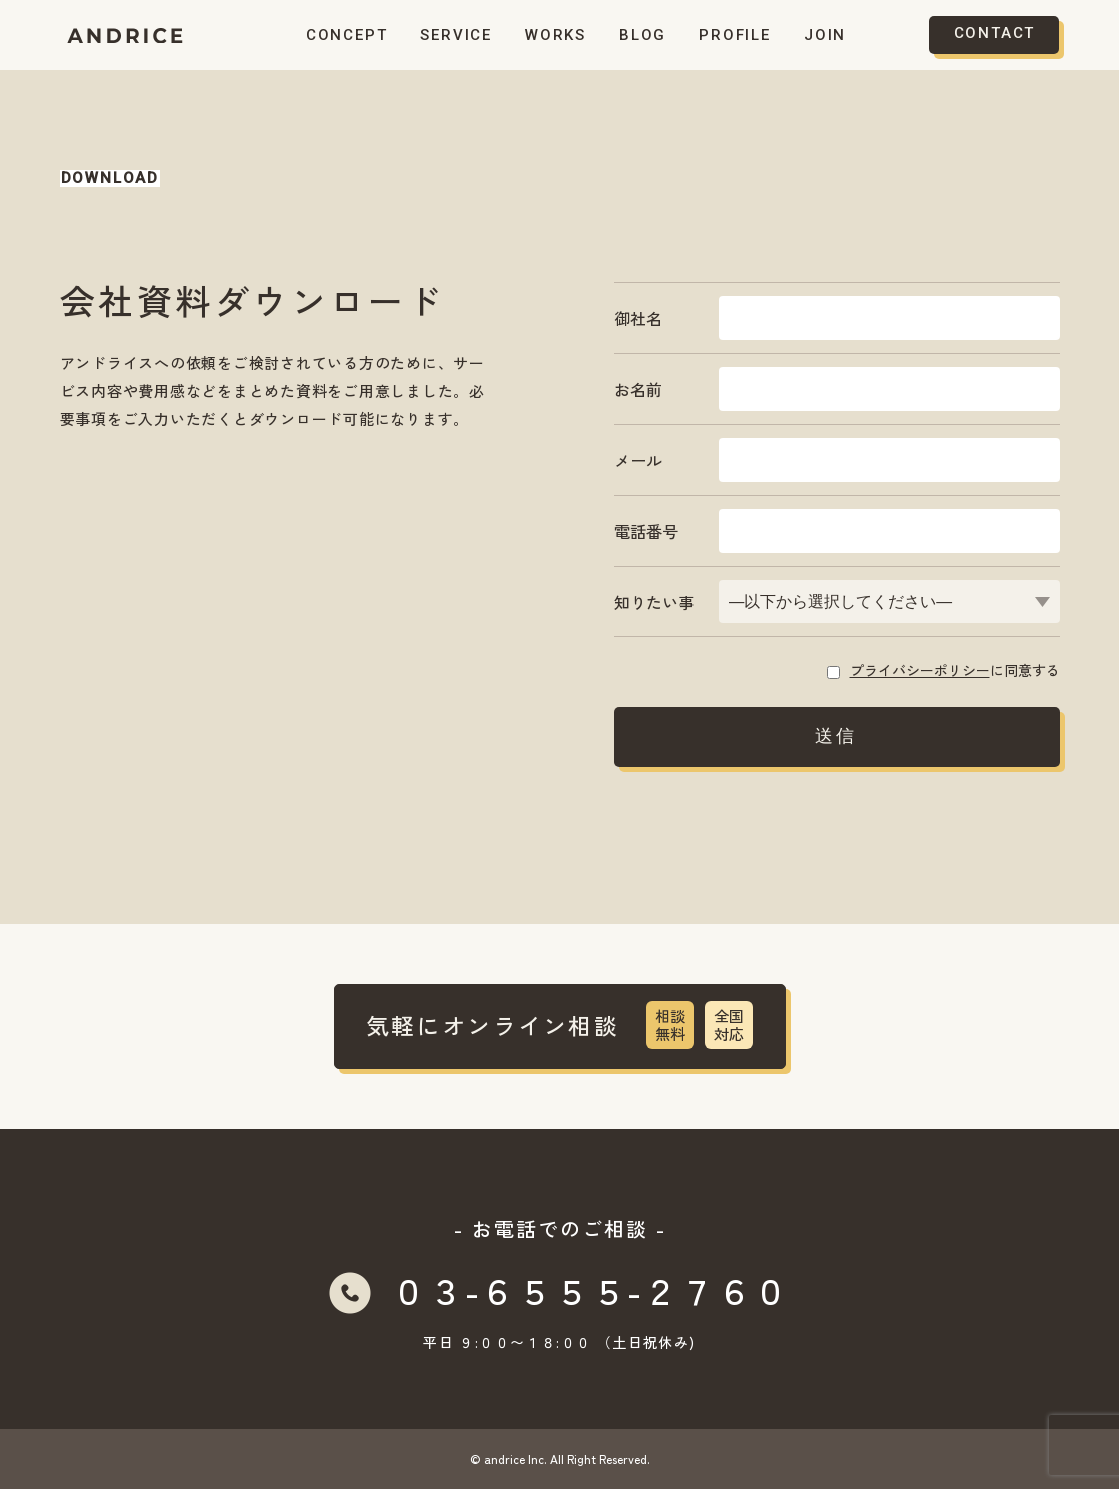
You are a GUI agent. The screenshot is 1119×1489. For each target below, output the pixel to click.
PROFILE (735, 35)
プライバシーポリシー (920, 670)
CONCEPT (347, 35)
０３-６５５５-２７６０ (590, 1289)
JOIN (825, 35)
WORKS (555, 35)
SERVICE (456, 35)
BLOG (642, 35)
